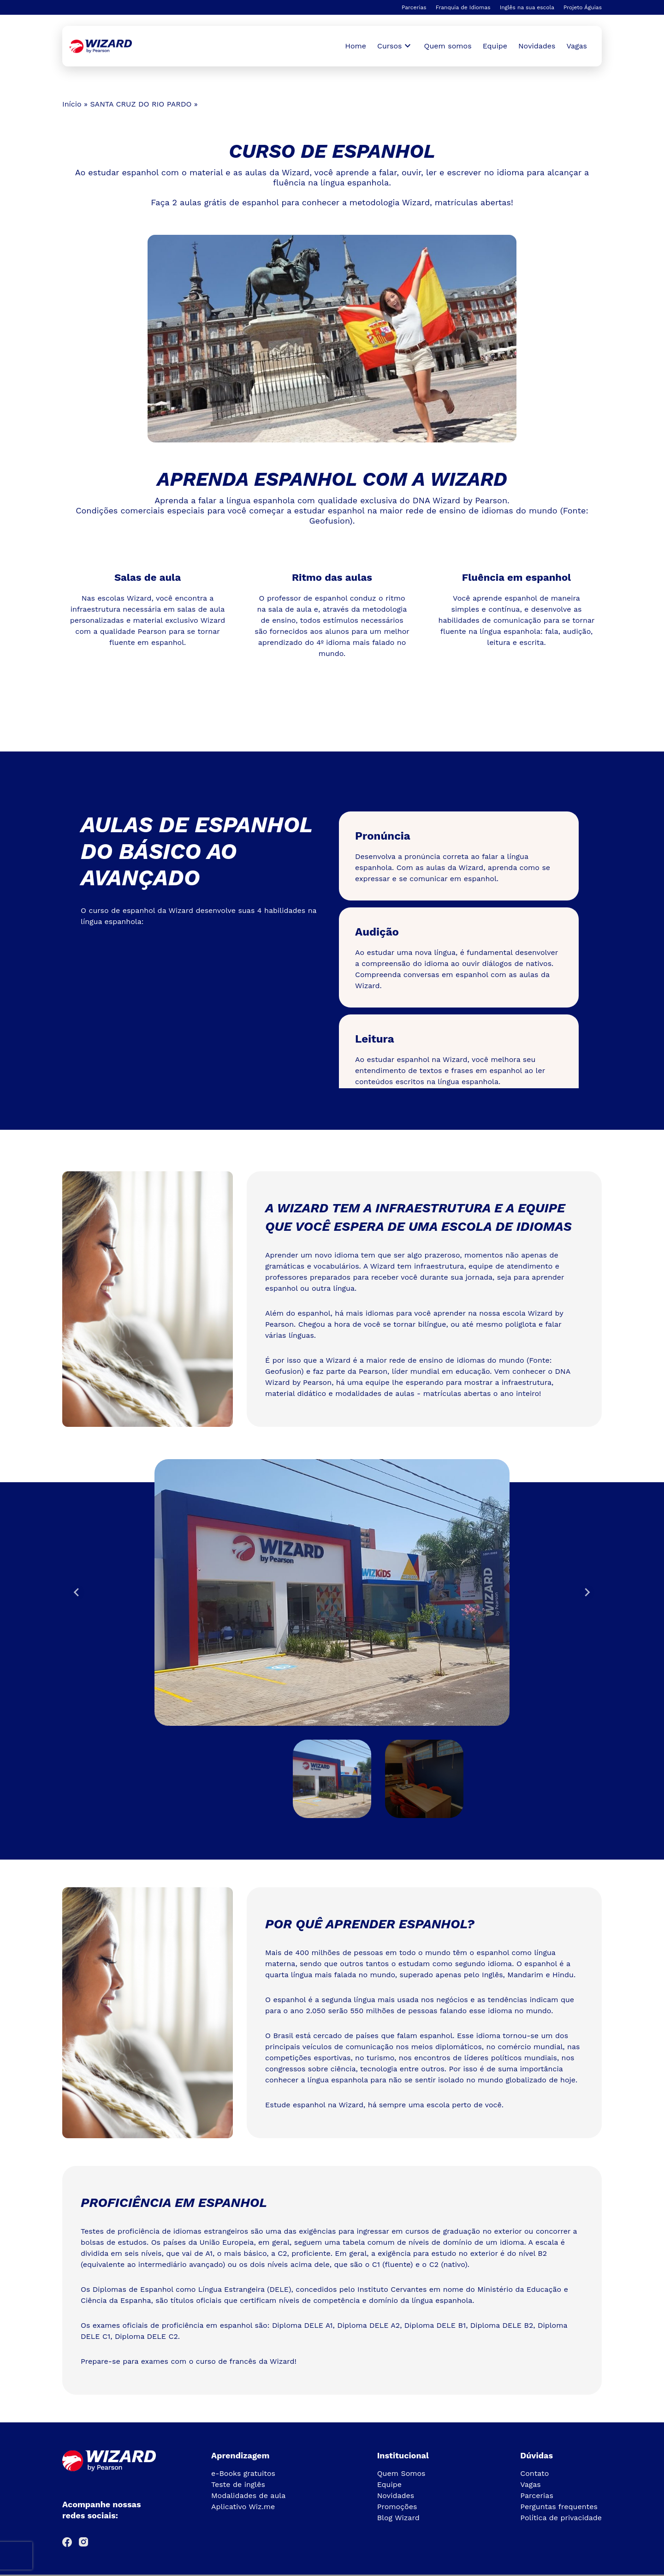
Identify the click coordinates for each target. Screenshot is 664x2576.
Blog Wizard (398, 2517)
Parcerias (414, 7)
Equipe (495, 46)
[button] (332, 1779)
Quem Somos (401, 2473)
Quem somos (448, 46)
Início (72, 104)
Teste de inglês (238, 2484)
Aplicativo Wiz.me (243, 2506)
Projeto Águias (582, 7)
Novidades (537, 46)
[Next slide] (587, 1592)
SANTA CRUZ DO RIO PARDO (140, 104)
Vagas (577, 46)
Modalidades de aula (248, 2495)
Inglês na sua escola (527, 7)
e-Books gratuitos (243, 2473)
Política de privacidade (561, 2517)
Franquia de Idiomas (463, 7)
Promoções (397, 2506)
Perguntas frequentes (559, 2506)
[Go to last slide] (77, 1592)
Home (355, 46)
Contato (534, 2473)
